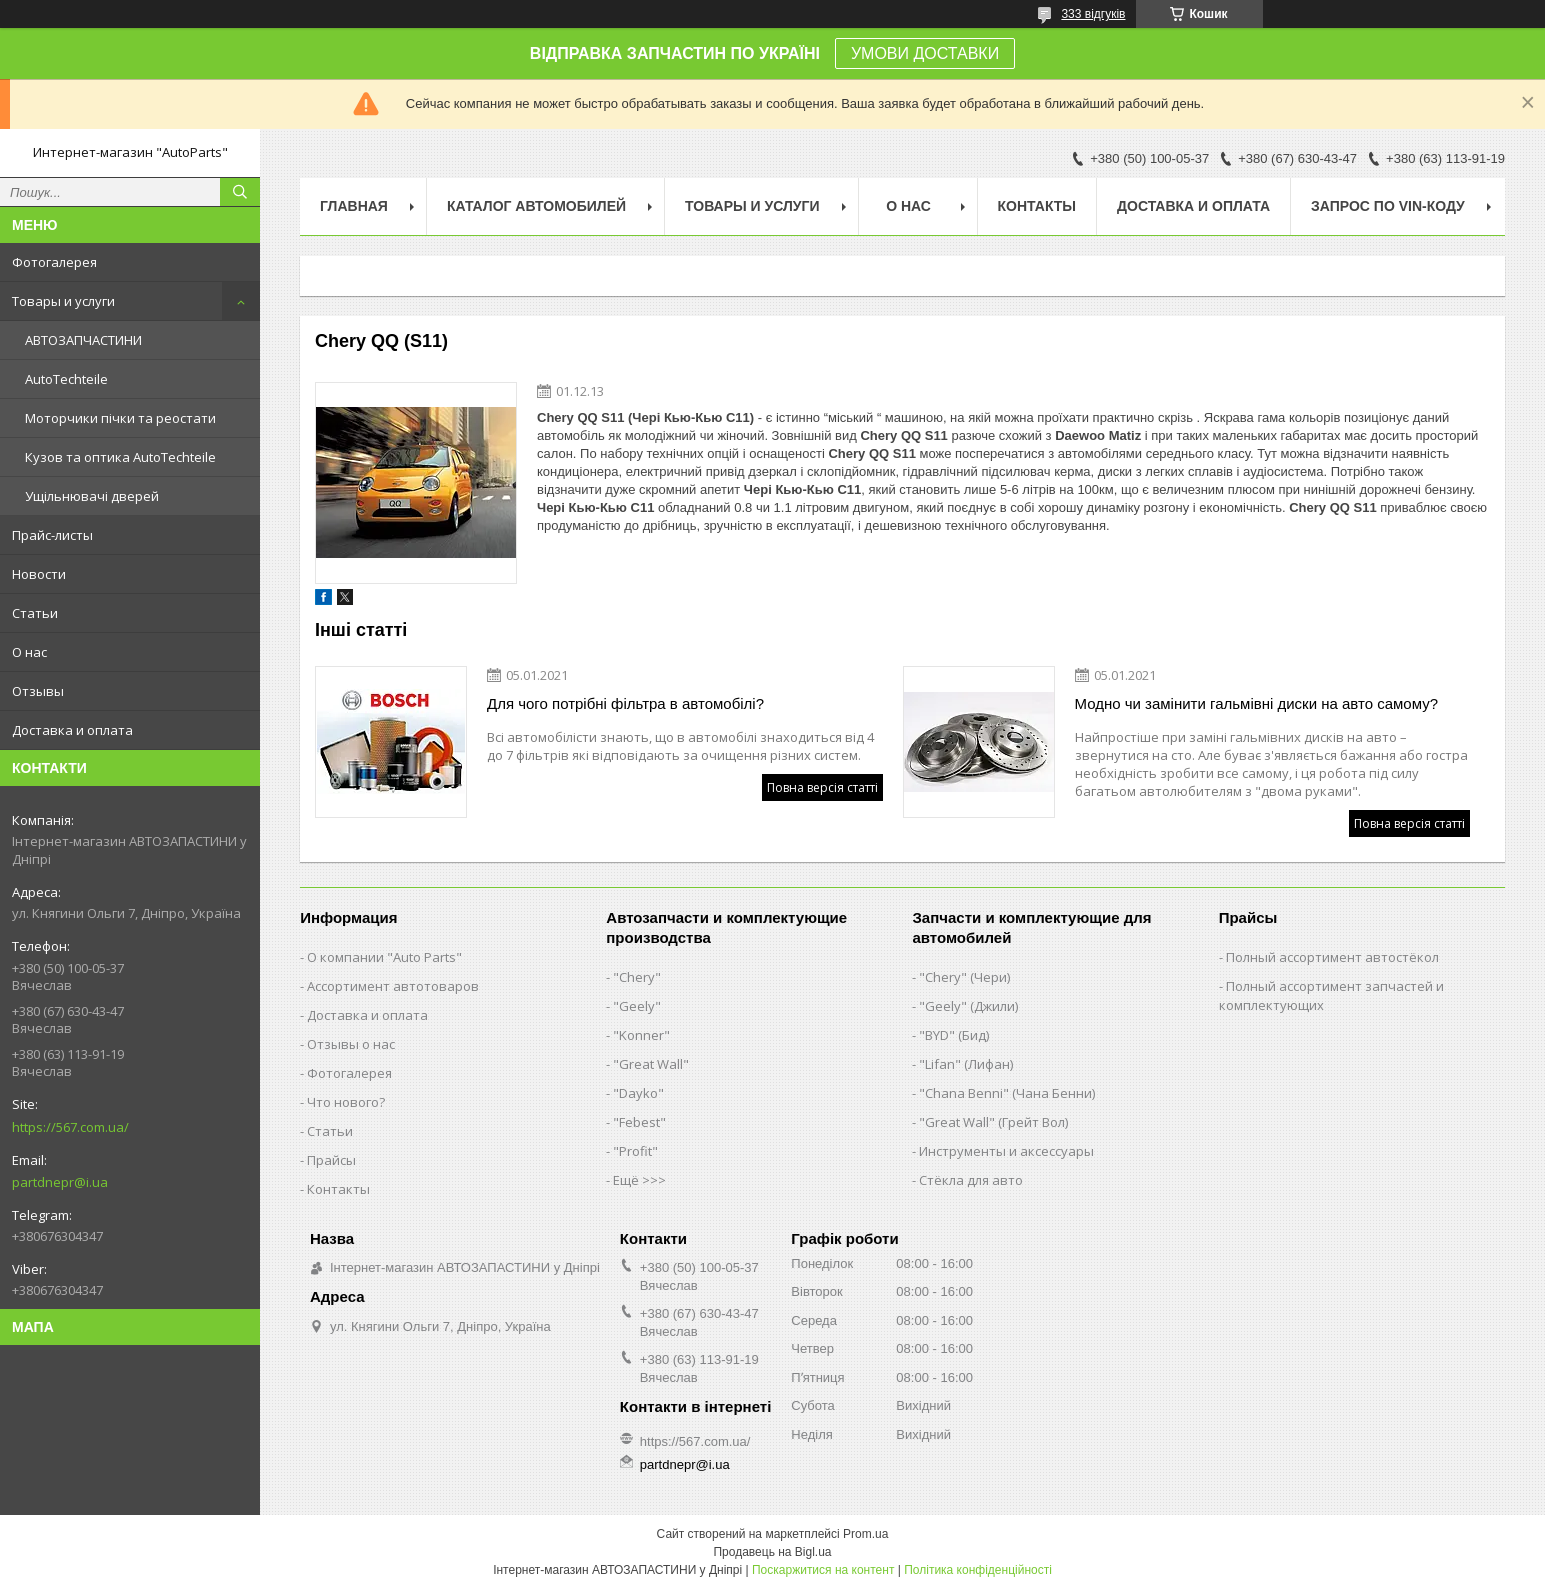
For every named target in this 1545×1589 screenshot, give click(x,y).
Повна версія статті (822, 787)
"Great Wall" (651, 1064)
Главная (354, 206)
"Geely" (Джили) (968, 1006)
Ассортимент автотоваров (393, 986)
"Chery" (637, 977)
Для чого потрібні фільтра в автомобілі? (625, 703)
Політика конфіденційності (978, 1570)
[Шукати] (240, 192)
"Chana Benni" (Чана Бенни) (1007, 1093)
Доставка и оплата (72, 730)
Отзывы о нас (351, 1044)
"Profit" (635, 1151)
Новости (39, 574)
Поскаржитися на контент (823, 1570)
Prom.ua (865, 1534)
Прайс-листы (52, 535)
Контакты (1037, 206)
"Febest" (639, 1122)
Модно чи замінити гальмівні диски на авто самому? (1257, 703)
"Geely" (637, 1006)
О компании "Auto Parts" (384, 957)
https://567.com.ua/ (70, 1127)
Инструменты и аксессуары (1006, 1151)
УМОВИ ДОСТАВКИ (925, 53)
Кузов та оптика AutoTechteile (120, 457)
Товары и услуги (63, 301)
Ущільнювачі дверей (92, 496)
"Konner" (641, 1035)
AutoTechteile (66, 379)
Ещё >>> (639, 1180)
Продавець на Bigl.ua (772, 1552)
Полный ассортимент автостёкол (1332, 957)
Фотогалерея (54, 262)
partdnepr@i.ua (60, 1182)
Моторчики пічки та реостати (120, 418)
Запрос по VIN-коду (1388, 206)
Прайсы (331, 1160)
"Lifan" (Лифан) (966, 1064)
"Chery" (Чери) (964, 977)
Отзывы (38, 691)
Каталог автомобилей (536, 206)
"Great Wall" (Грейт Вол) (993, 1122)
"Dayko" (638, 1093)
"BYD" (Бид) (954, 1035)
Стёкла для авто (971, 1180)
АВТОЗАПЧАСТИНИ (83, 340)
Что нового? (346, 1102)
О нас (29, 652)
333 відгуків (1093, 14)
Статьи (35, 613)
